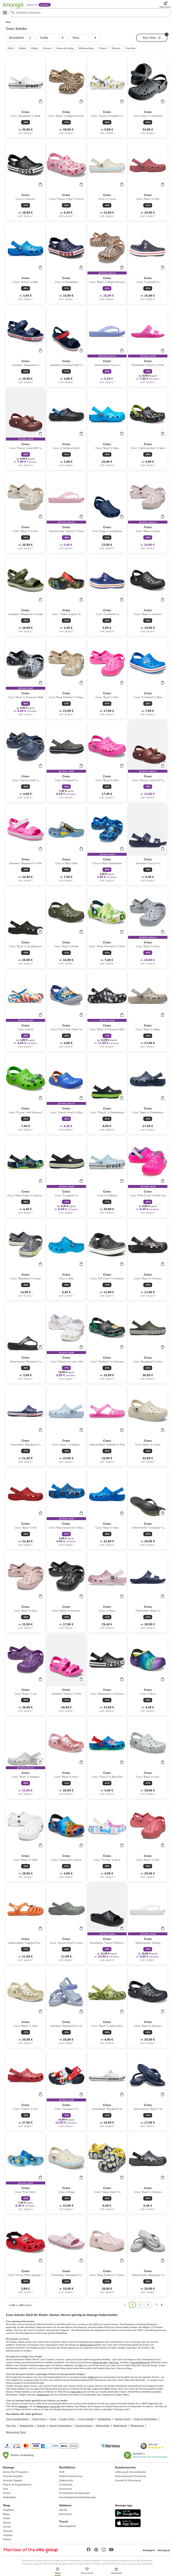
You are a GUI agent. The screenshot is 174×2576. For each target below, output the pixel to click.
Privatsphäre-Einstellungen (74, 2498)
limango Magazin (12, 2485)
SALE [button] (11, 53)
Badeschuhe (26, 2430)
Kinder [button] (22, 53)
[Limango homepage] (16, 5)
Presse (7, 2498)
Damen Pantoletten (60, 2430)
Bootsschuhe (86, 2349)
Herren (7, 2531)
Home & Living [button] (64, 53)
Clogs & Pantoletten (145, 2423)
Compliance (65, 2489)
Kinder (6, 2523)
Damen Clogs (122, 2423)
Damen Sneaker (100, 2367)
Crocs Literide (86, 2423)
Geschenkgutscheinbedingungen (77, 2502)
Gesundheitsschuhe (140, 2367)
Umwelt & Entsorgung (128, 2485)
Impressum (65, 2493)
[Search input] (90, 16)
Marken (7, 2544)
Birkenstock (43, 2411)
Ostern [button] (103, 53)
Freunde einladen (13, 2481)
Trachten (8, 2540)
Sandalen (23, 2411)
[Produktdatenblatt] (25, 101)
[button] (20, 42)
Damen (7, 2527)
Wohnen (8, 2536)
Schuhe (41, 2430)
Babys (6, 2519)
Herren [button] (47, 53)
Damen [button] (116, 53)
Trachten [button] (130, 53)
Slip (81, 2370)
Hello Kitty (76, 2396)
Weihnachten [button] (86, 53)
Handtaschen (42, 2399)
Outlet (91, 2381)
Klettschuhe (103, 2430)
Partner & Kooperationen (17, 2489)
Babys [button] (34, 53)
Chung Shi (55, 2411)
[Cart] (40, 106)
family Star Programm (15, 2476)
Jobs (5, 2493)
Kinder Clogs (67, 2423)
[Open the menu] (8, 16)
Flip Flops (114, 2367)
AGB (61, 2476)
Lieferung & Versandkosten (130, 2476)
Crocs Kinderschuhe (17, 2423)
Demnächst (65, 2519)
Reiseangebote (67, 2531)
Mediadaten (9, 2502)
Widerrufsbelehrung (70, 2481)
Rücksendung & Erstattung (130, 2481)
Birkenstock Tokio (16, 2437)
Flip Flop (11, 2430)
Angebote (8, 2514)
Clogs (53, 2423)
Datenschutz (66, 2485)
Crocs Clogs (39, 2423)
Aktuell (63, 2514)
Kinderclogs (104, 2423)
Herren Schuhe (83, 2430)
